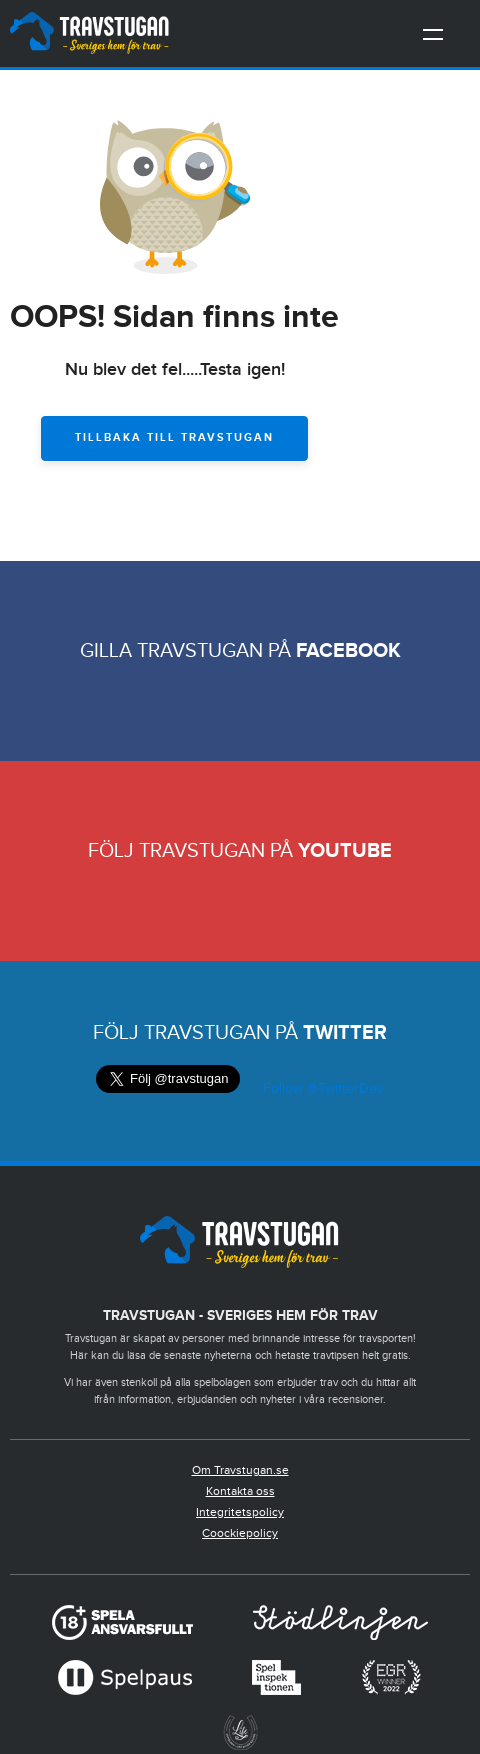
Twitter (345, 1033)
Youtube (345, 851)
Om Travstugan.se (240, 1470)
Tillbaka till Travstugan (174, 437)
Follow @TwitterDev (321, 1089)
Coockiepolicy (240, 1533)
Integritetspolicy (240, 1512)
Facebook (348, 651)
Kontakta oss (240, 1491)
